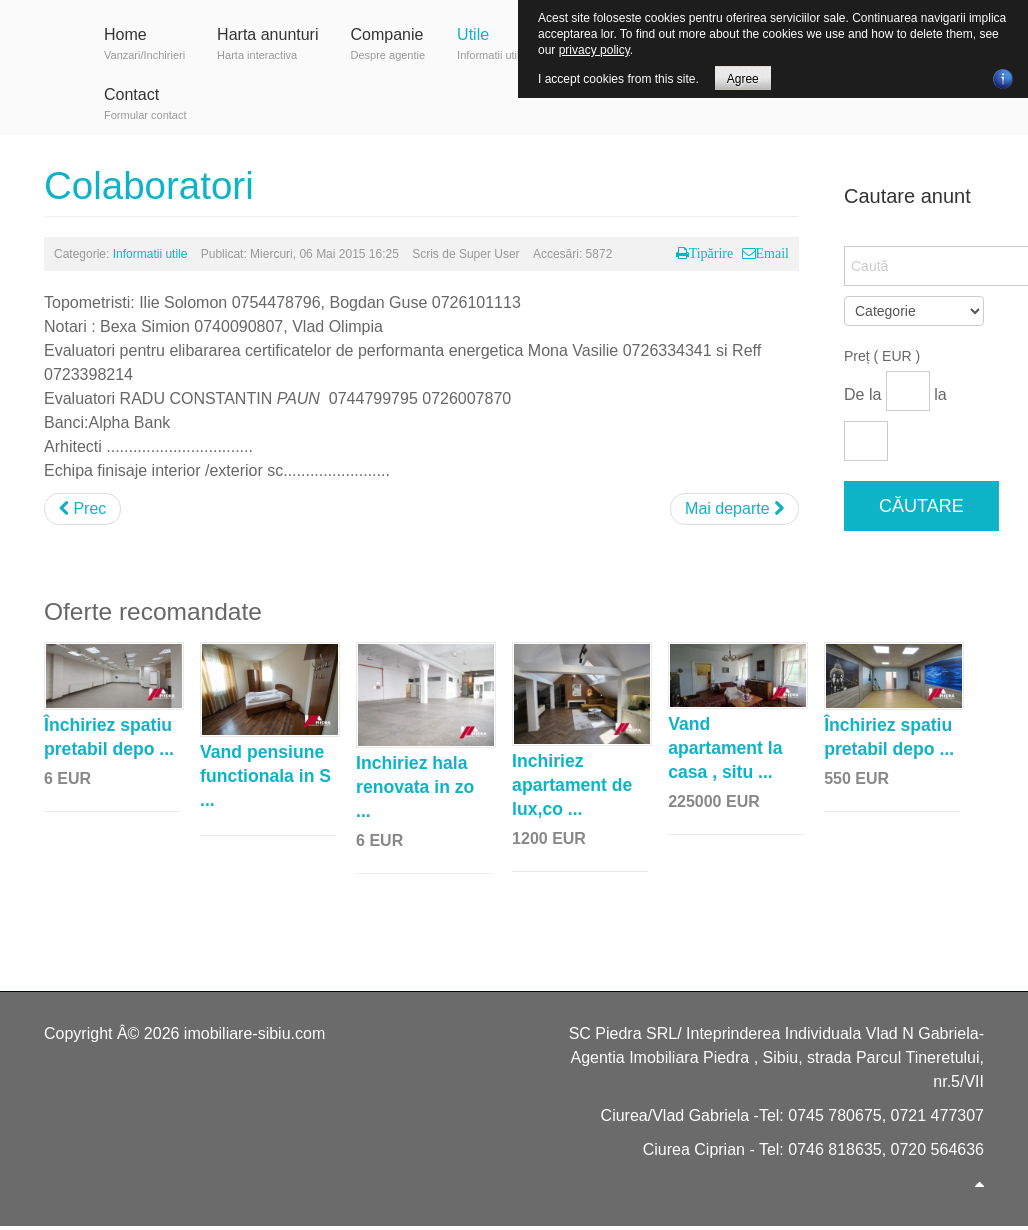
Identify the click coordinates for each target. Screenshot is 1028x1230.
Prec (82, 508)
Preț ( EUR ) (882, 356)
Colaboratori (149, 185)
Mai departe (734, 508)
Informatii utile (150, 254)
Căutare (921, 506)
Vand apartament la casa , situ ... (725, 748)
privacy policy (594, 50)
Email (772, 253)
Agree (743, 79)
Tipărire (711, 253)
